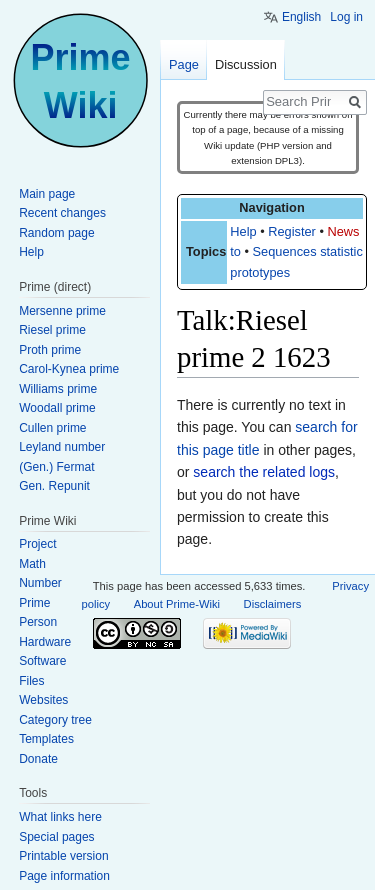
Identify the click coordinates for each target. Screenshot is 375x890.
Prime (34, 603)
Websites (43, 700)
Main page (47, 194)
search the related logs (264, 472)
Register (292, 231)
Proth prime (50, 350)
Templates (46, 739)
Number (40, 583)
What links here (60, 817)
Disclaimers (273, 604)
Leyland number (62, 447)
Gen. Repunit (54, 486)
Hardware (45, 642)
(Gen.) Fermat (56, 467)
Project (37, 544)
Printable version (63, 856)
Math (32, 564)
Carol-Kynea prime (69, 369)
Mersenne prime (62, 311)
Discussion (246, 64)
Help (243, 231)
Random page (56, 233)
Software (42, 661)
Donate (38, 759)
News (343, 231)
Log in (346, 17)
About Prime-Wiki (177, 604)
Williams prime (58, 389)
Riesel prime (52, 330)
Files (31, 681)
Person (38, 622)
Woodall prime (57, 408)
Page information (64, 876)
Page (184, 64)
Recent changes (62, 213)
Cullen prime (52, 428)
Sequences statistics (311, 251)
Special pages (56, 837)
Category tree (55, 720)
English (301, 17)
